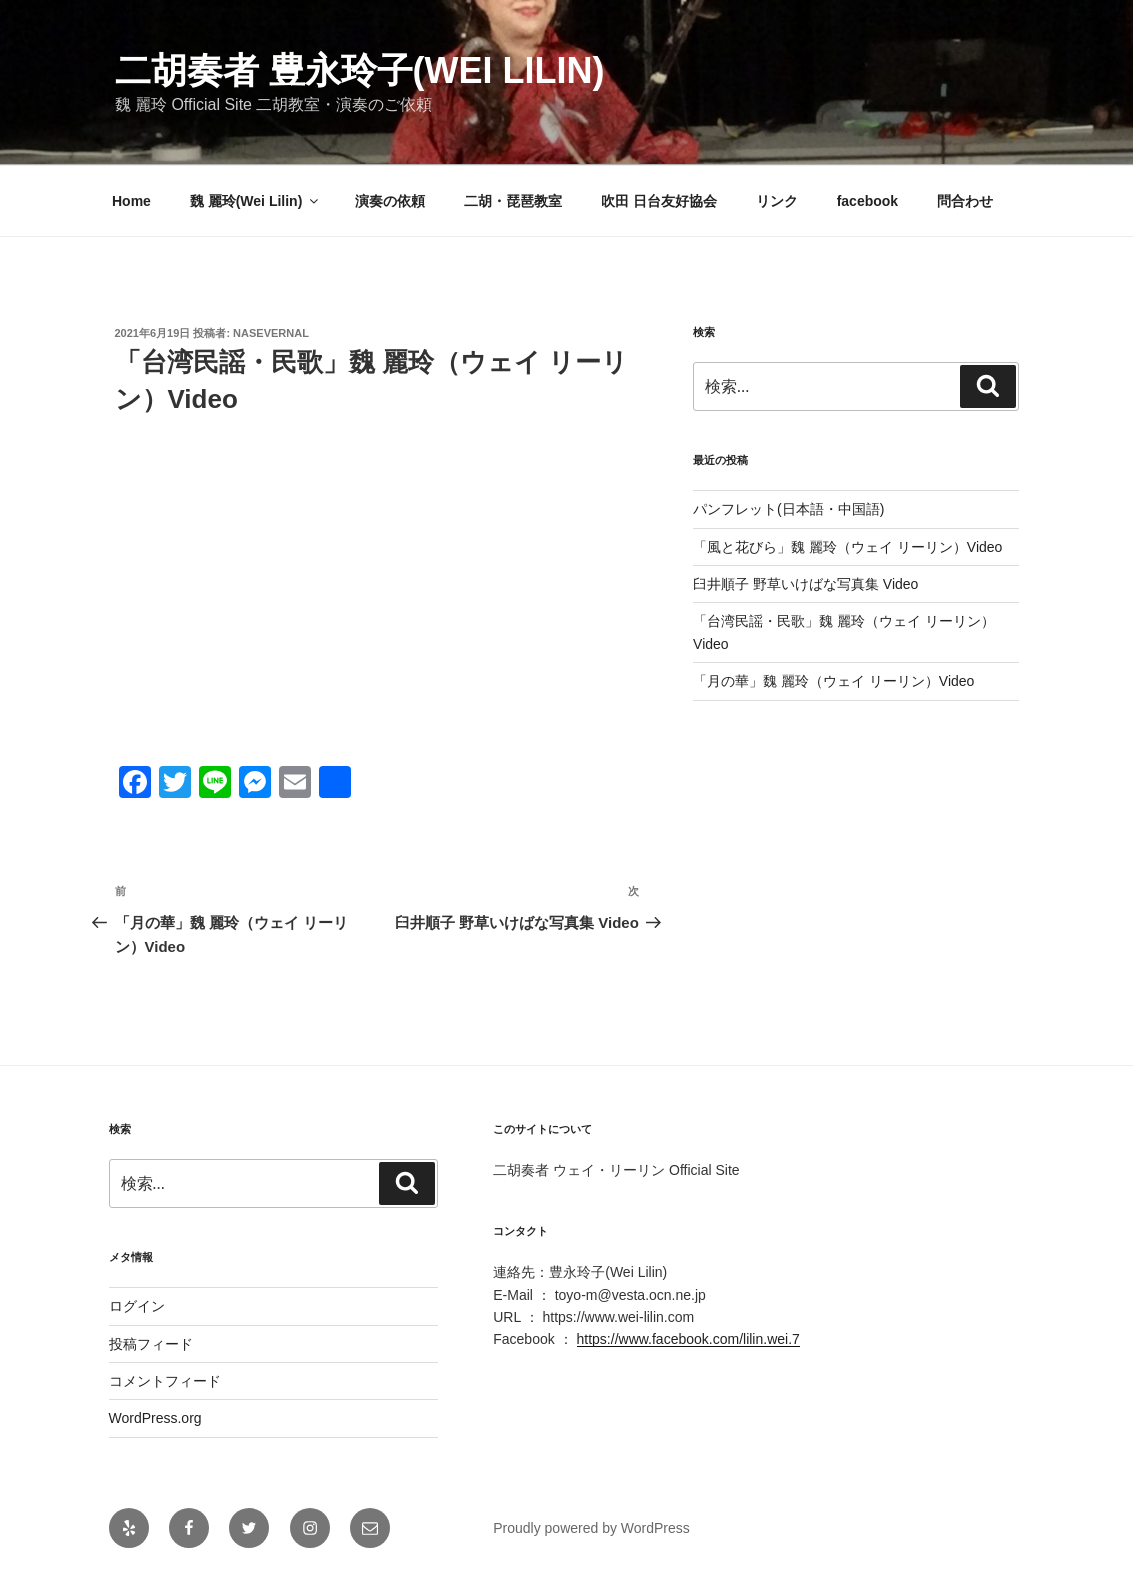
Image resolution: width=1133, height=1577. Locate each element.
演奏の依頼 (390, 201)
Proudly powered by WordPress (591, 1528)
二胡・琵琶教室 (513, 201)
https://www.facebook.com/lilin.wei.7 (688, 1339)
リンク (777, 201)
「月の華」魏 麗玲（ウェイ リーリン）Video (833, 681)
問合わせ (965, 201)
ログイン (137, 1306)
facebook (867, 201)
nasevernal (271, 333)
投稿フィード (151, 1344)
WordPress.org (155, 1418)
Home (131, 201)
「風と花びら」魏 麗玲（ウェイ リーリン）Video (847, 547)
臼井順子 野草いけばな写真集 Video (805, 584)
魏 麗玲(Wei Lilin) (256, 201)
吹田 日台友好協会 (659, 201)
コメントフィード (165, 1381)
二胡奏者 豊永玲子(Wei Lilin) (360, 70)
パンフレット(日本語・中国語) (788, 509)
